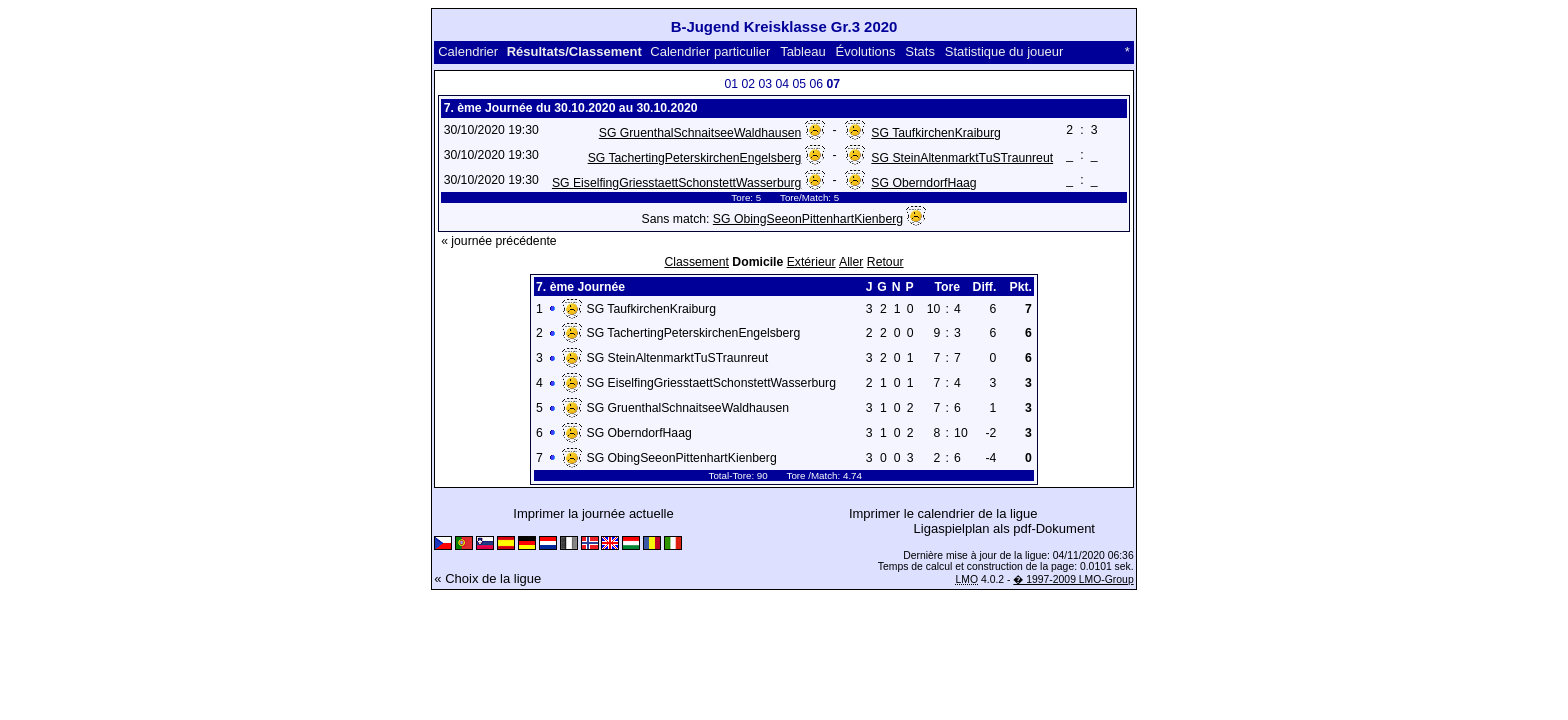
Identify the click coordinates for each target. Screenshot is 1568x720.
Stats (920, 51)
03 (765, 84)
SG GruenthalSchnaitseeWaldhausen (700, 133)
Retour (885, 262)
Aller (851, 262)
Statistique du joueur (1004, 51)
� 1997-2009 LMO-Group (1073, 579)
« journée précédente (499, 241)
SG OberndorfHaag (923, 183)
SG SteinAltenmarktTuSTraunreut (962, 158)
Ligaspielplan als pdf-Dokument (1004, 528)
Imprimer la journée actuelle (593, 513)
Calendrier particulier (710, 51)
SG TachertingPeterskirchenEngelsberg (695, 158)
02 (748, 84)
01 (731, 84)
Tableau (803, 51)
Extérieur (811, 262)
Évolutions (866, 51)
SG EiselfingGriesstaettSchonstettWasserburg (676, 183)
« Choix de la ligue (487, 578)
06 (816, 84)
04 (782, 84)
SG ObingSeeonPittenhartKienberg (808, 219)
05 (799, 84)
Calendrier (468, 51)
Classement (696, 262)
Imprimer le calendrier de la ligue (943, 513)
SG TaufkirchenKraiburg (936, 133)
